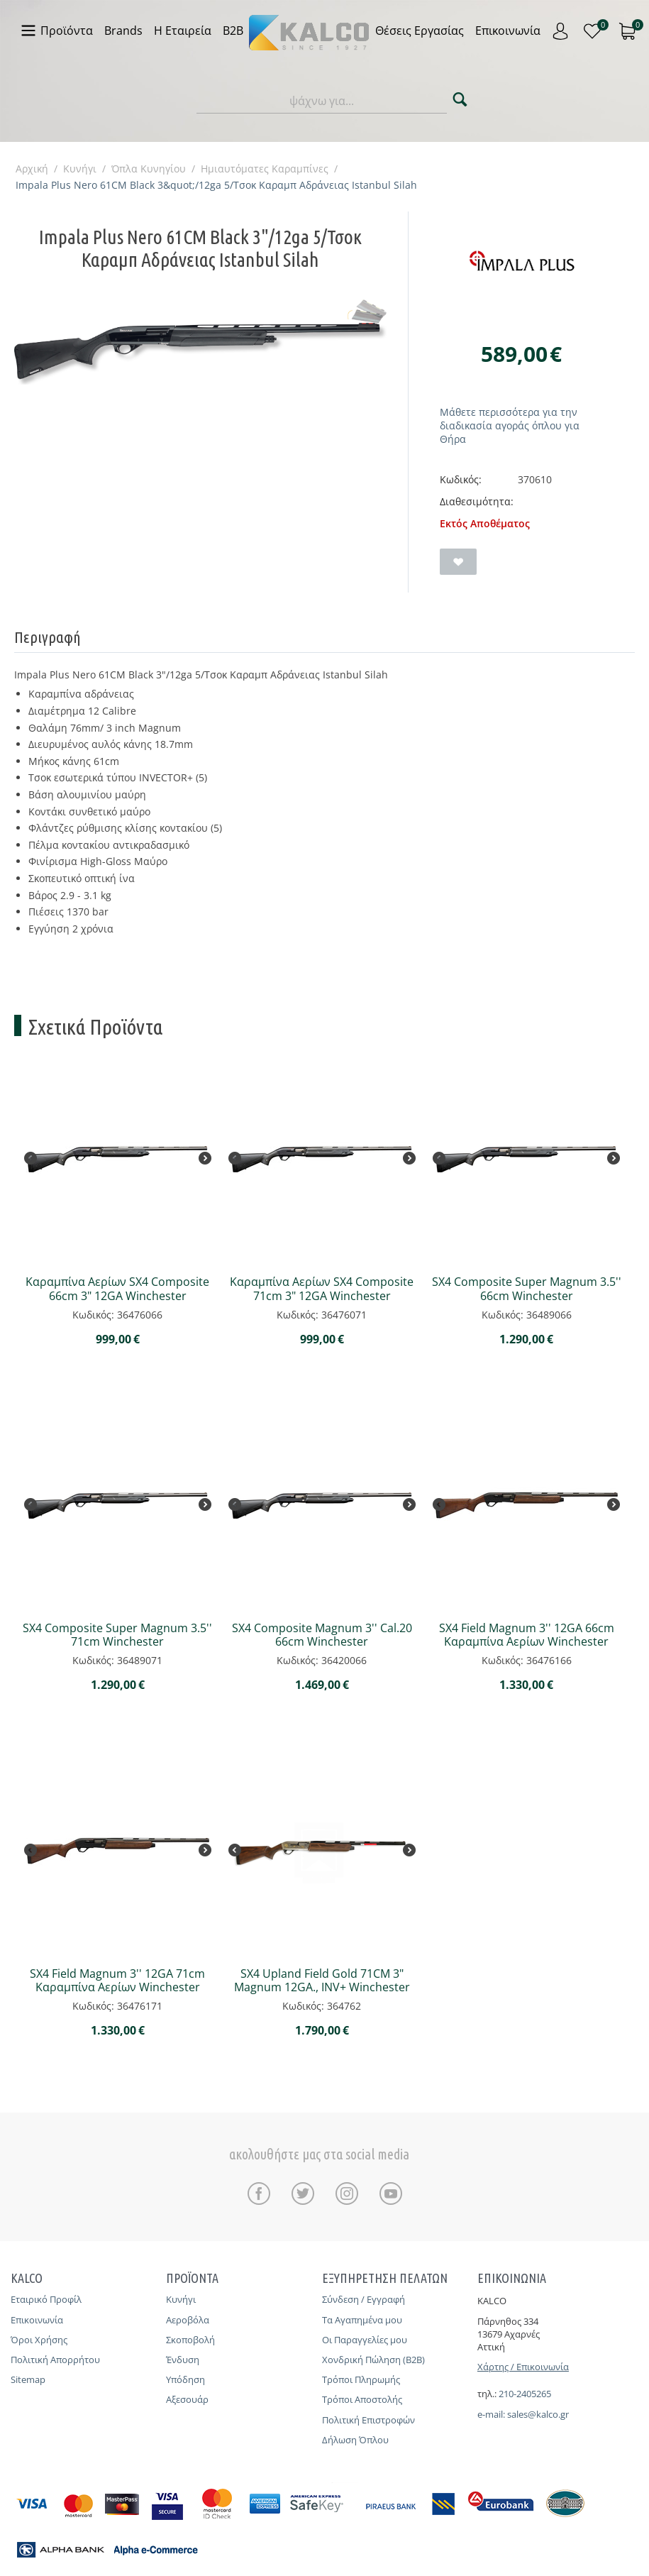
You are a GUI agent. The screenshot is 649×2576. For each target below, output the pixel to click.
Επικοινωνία (37, 2319)
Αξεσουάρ (187, 2399)
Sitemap (28, 2379)
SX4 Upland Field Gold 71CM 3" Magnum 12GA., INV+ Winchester (322, 1980)
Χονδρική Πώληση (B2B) (373, 2359)
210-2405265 (525, 2393)
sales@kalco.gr (538, 2414)
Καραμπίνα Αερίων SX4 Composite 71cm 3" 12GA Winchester (322, 1288)
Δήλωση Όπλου (355, 2439)
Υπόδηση (185, 2379)
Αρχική (32, 168)
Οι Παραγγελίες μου (364, 2339)
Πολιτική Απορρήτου (55, 2359)
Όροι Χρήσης (39, 2339)
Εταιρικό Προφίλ (46, 2299)
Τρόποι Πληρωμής (361, 2379)
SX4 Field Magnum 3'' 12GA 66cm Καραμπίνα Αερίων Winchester (526, 1635)
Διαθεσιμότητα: (477, 501)
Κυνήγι (79, 168)
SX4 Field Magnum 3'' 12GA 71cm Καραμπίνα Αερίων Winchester (117, 1980)
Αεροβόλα (187, 2319)
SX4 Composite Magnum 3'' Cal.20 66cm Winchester (322, 1635)
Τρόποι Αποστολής (362, 2399)
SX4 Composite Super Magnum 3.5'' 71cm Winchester (117, 1635)
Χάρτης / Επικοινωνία (523, 2366)
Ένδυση (182, 2359)
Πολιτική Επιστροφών (368, 2419)
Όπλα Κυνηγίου (148, 168)
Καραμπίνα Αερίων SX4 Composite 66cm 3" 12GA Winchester (117, 1288)
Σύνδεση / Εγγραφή (363, 2299)
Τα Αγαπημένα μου (362, 2319)
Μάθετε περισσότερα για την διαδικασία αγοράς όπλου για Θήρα (509, 425)
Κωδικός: (461, 479)
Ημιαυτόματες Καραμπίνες (264, 168)
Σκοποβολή (190, 2339)
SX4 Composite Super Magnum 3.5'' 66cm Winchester (526, 1288)
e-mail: (492, 2414)
